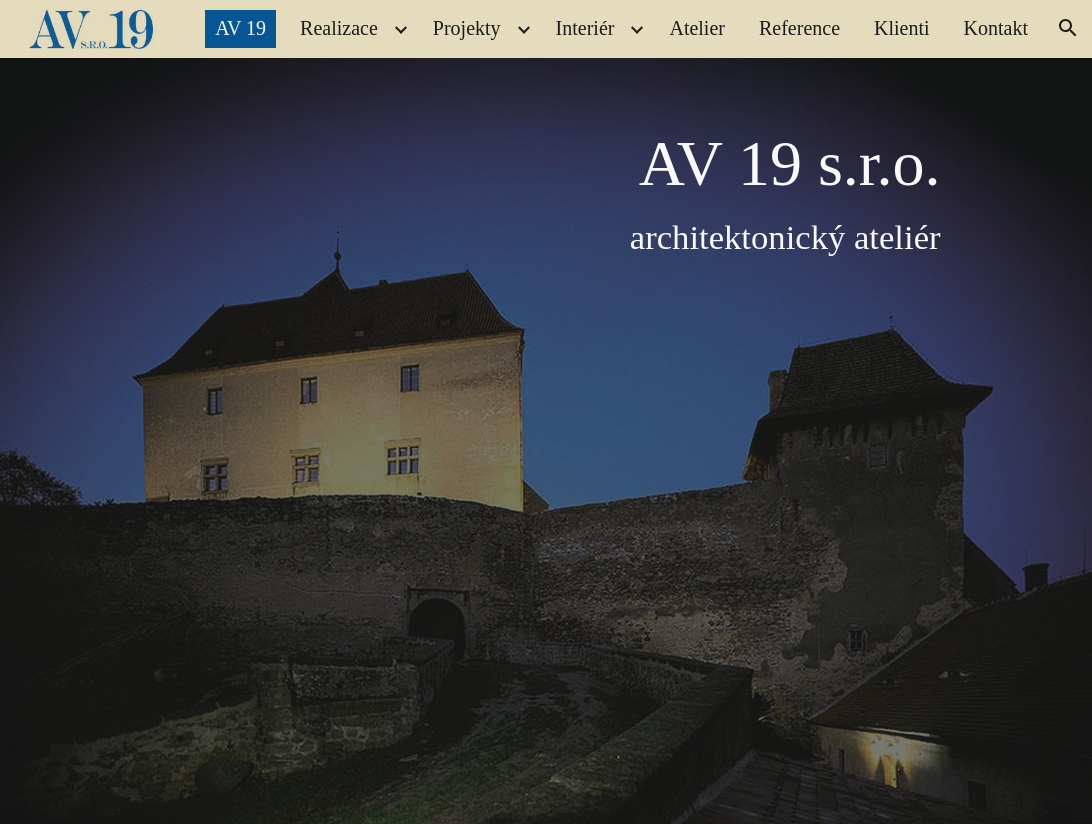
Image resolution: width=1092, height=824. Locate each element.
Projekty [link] (467, 28)
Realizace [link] (339, 28)
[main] (587, 440)
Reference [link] (799, 28)
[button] (1068, 28)
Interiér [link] (585, 28)
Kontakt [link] (996, 28)
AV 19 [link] (240, 28)
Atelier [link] (697, 28)
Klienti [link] (902, 28)
